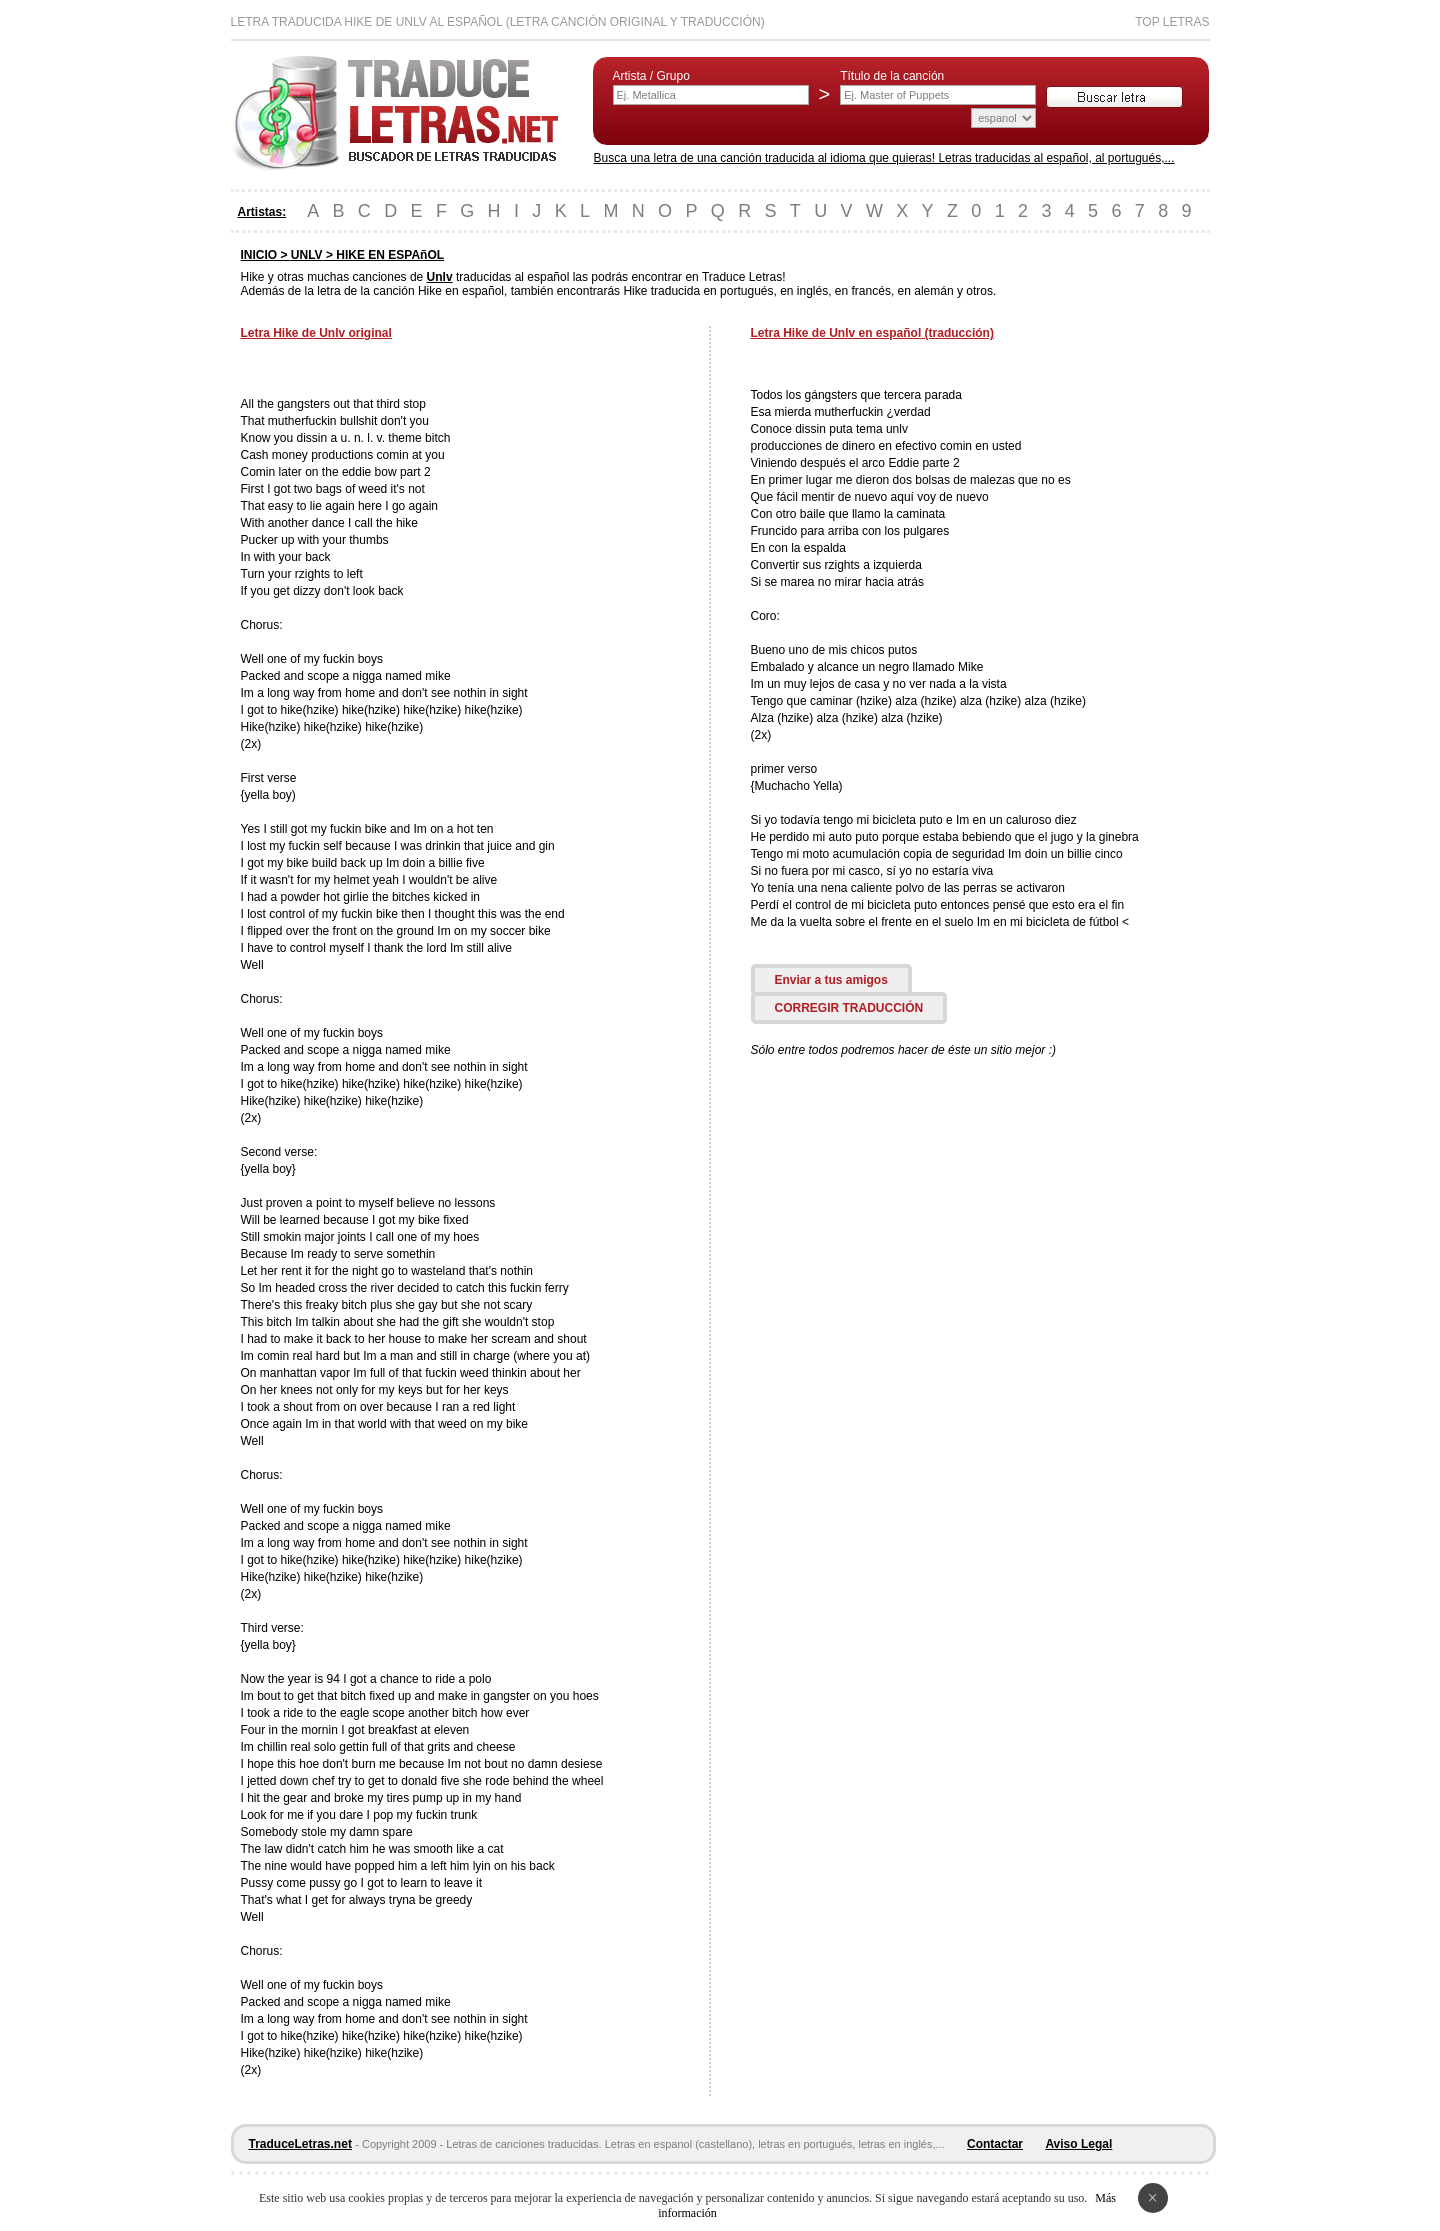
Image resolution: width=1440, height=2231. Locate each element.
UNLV (307, 255)
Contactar (995, 2144)
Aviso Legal (1078, 2144)
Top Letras (1172, 22)
